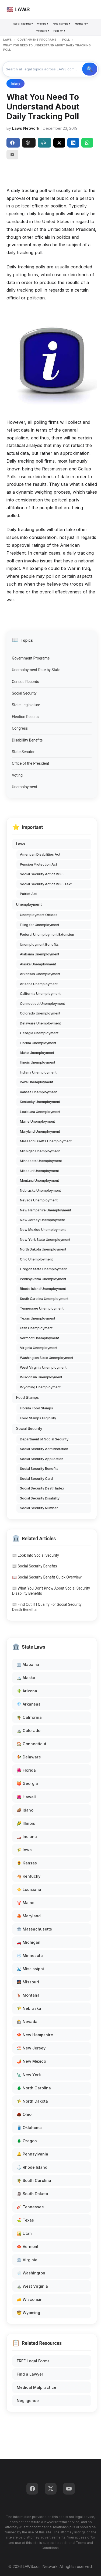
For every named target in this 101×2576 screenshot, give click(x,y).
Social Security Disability (40, 1498)
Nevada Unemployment (39, 1200)
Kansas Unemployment (38, 1092)
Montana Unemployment (39, 1180)
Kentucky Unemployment (40, 1102)
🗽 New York (29, 2074)
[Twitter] (51, 2489)
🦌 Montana (28, 1995)
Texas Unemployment (37, 1318)
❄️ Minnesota (30, 1955)
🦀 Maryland (29, 1916)
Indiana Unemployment (38, 1072)
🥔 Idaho (25, 1810)
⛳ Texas (25, 2220)
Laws (20, 844)
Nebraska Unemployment (40, 1190)
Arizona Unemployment (39, 984)
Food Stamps (27, 1397)
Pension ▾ (59, 30)
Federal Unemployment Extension (47, 934)
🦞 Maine (25, 1902)
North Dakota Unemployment (43, 1249)
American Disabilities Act (40, 854)
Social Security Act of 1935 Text (46, 884)
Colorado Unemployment (40, 1013)
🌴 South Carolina (34, 2180)
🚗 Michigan (28, 1942)
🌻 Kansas (27, 1863)
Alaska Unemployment (38, 964)
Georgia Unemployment (39, 1033)
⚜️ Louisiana (29, 1889)
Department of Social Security (44, 1439)
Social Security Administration (44, 1449)
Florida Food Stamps (36, 1408)
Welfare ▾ (42, 23)
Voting (17, 775)
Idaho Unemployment (37, 1053)
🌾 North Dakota (32, 2101)
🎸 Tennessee (30, 2207)
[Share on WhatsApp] (87, 143)
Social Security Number (39, 1508)
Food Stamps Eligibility (38, 1418)
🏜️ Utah (24, 2233)
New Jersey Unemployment (42, 1220)
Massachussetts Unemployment (46, 1141)
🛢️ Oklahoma (29, 2127)
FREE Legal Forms (33, 2361)
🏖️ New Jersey (31, 2048)
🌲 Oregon (27, 2140)
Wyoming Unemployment (40, 1387)
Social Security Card (36, 1479)
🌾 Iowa (24, 1849)
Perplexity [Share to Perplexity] (43, 143)
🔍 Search (89, 69)
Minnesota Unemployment (41, 1161)
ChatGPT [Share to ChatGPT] (28, 143)
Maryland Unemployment (40, 1131)
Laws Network (25, 128)
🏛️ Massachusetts (34, 1929)
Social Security (24, 693)
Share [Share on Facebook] (12, 143)
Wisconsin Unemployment (41, 1377)
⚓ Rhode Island (32, 2167)
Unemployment (24, 787)
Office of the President (30, 763)
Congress (20, 728)
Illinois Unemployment (37, 1062)
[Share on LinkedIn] (73, 143)
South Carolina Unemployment (44, 1299)
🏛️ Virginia (27, 2259)
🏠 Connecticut (31, 1743)
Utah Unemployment (36, 1328)
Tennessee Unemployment (42, 1308)
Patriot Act (28, 894)
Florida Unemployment (38, 1043)
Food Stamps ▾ (61, 23)
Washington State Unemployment (46, 1358)
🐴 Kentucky (28, 1876)
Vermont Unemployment (39, 1338)
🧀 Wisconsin (30, 2299)
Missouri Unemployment (39, 1171)
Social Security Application (41, 1459)
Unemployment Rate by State (36, 670)
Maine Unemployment (37, 1121)
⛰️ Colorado (28, 1730)
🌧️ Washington (31, 2273)
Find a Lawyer (30, 2374)
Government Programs (31, 658)
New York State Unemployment (45, 1240)
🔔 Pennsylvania (32, 2154)
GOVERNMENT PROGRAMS (37, 40)
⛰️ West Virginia (32, 2286)
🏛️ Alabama (28, 1664)
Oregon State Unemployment (43, 1269)
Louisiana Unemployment (40, 1112)
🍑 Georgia (27, 1783)
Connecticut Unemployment (42, 1004)
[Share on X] (59, 143)
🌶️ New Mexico (31, 2061)
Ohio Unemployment (36, 1259)
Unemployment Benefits (39, 944)
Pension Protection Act (38, 864)
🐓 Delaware (29, 1757)
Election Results (25, 717)
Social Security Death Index (42, 1488)
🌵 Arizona (27, 1691)
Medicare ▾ (81, 23)
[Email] (12, 154)
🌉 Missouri (28, 1982)
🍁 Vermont (28, 2246)
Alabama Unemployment (39, 954)
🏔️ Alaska (26, 1677)
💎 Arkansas (28, 1704)
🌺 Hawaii (26, 1797)
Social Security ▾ (23, 23)
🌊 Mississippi (30, 1968)
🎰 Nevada (27, 2021)
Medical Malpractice (36, 2387)
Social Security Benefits (39, 1469)
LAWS (7, 40)
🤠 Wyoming (28, 2312)
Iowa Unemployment (36, 1082)
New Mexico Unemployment (43, 1230)
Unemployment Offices (38, 915)
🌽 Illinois (26, 1823)
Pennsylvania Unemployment (43, 1279)
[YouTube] (69, 2489)
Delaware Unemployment (40, 1023)
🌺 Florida (26, 1770)
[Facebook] (32, 2489)
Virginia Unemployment (38, 1348)
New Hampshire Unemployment (45, 1210)
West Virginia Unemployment (43, 1367)
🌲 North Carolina (34, 2088)
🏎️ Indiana (27, 1836)
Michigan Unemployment (40, 1151)
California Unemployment (40, 994)
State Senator (23, 752)
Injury (15, 83)
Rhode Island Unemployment (43, 1289)
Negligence (28, 2400)
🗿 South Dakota (32, 2193)
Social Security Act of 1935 (42, 874)
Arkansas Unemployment (40, 974)
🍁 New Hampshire (35, 2034)
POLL (66, 40)
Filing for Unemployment (39, 925)
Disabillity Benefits (27, 740)
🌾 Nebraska (29, 2008)
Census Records (25, 681)
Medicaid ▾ (42, 30)
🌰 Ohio (24, 2114)
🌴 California (29, 1717)
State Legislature (26, 705)
